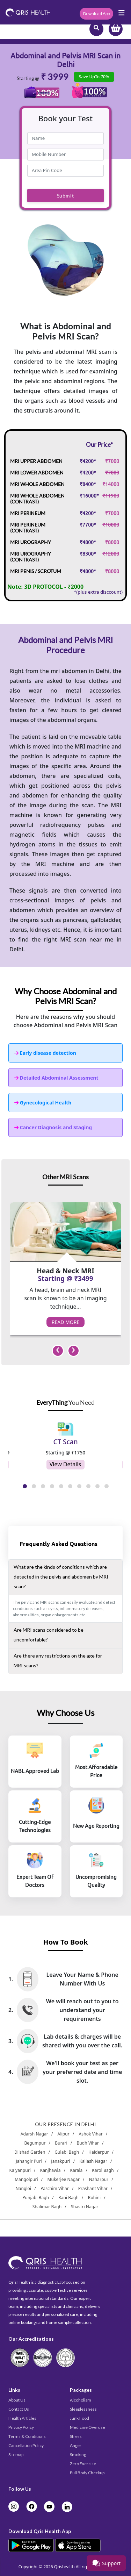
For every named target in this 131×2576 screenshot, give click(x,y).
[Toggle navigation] (121, 15)
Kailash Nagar (93, 2161)
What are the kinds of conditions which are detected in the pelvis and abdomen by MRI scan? (61, 1576)
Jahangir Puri (29, 2161)
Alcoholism (80, 2400)
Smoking (78, 2454)
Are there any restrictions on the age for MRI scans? (58, 1660)
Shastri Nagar (84, 2207)
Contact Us (18, 2409)
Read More (65, 1322)
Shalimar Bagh (47, 2207)
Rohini (94, 2198)
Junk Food (79, 2418)
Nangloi (23, 2188)
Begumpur (34, 2143)
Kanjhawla (50, 2170)
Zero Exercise (83, 2463)
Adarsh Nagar (34, 2134)
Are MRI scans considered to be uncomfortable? (48, 1635)
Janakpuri (60, 2161)
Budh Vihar (88, 2143)
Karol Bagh (103, 2170)
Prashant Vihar (93, 2188)
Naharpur (99, 2179)
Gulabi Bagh (66, 2152)
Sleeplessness (83, 2409)
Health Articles (22, 2418)
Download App (96, 13)
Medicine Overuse (87, 2427)
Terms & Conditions (27, 2436)
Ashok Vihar (91, 2134)
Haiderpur (98, 2152)
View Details (65, 1464)
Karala (76, 2170)
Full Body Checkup (87, 2472)
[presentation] (58, 1351)
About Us (17, 2400)
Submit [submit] (65, 196)
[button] (24, 1482)
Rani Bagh (68, 2198)
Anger (75, 2445)
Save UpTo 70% (94, 77)
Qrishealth (64, 2567)
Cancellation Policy (26, 2445)
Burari (61, 2143)
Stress (76, 2436)
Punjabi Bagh (35, 2198)
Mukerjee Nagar (64, 2179)
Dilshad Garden (29, 2152)
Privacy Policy (21, 2427)
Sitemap (15, 2454)
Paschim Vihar (55, 2188)
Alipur (64, 2134)
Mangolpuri (26, 2179)
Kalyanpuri (20, 2170)
